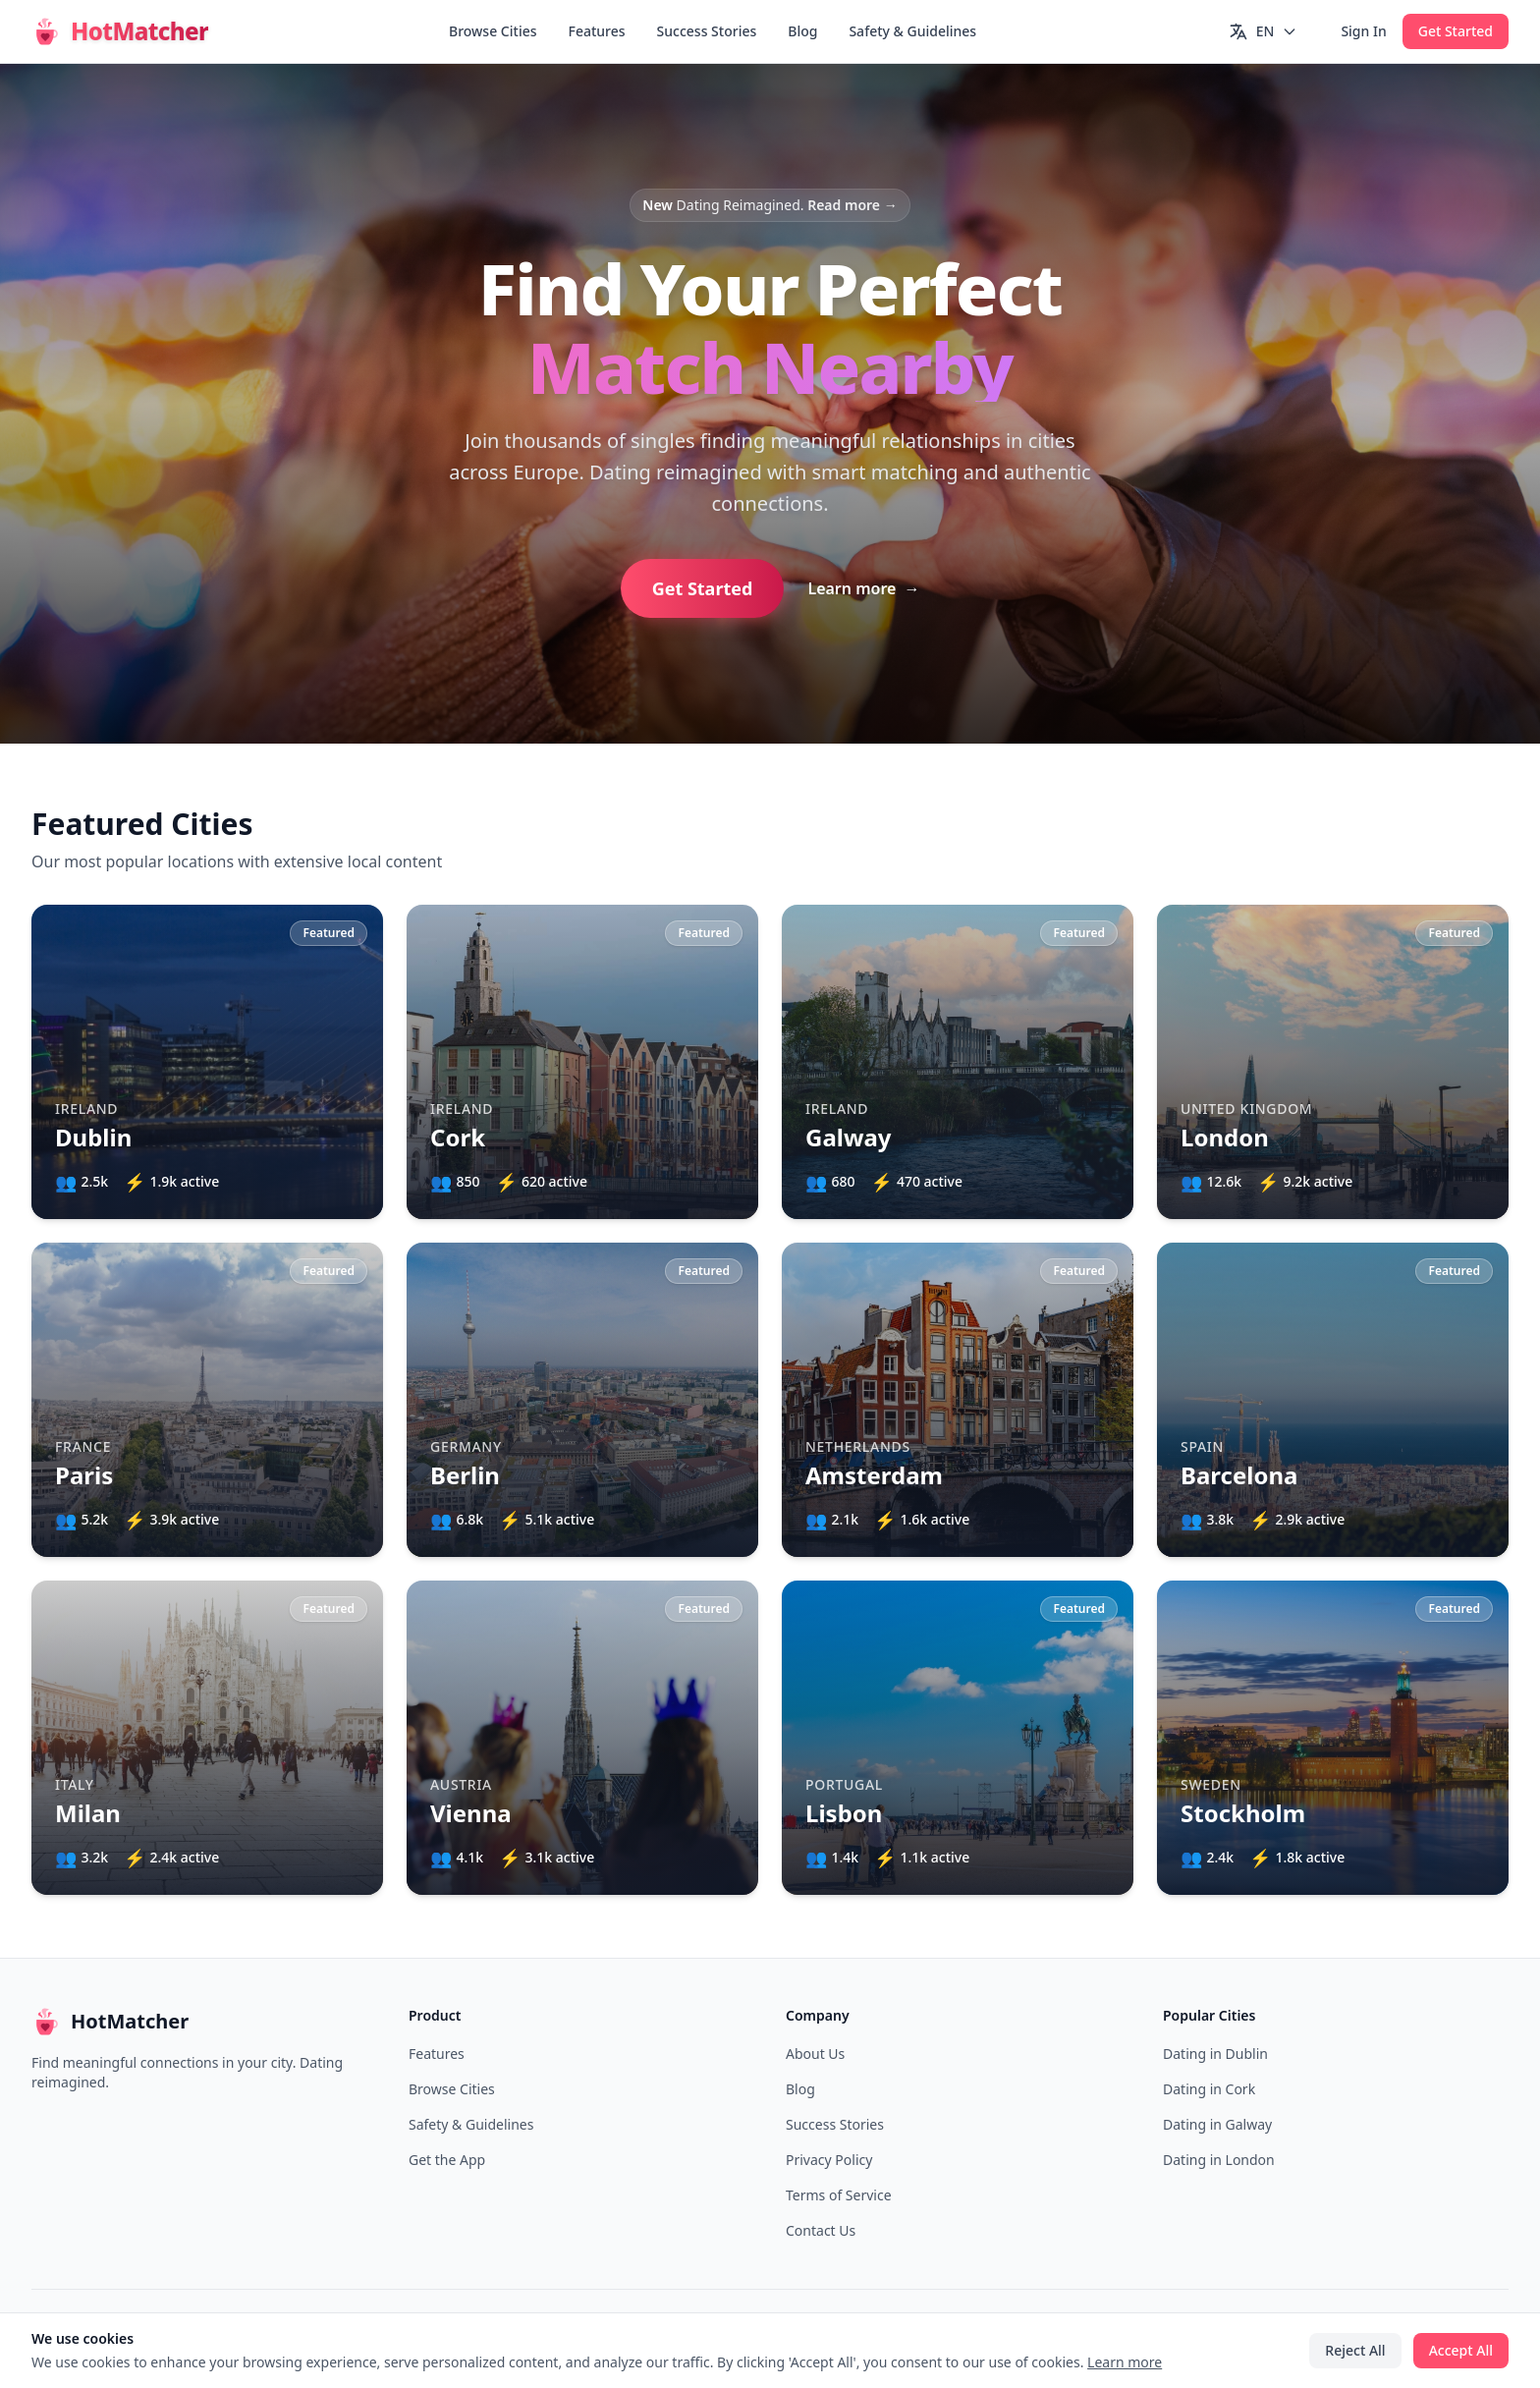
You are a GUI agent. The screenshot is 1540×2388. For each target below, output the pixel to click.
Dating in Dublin (1215, 2053)
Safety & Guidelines (912, 31)
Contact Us (820, 2230)
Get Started (1455, 31)
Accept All (1461, 2350)
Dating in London (1219, 2159)
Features (597, 31)
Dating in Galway (1217, 2124)
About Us (815, 2053)
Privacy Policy (829, 2159)
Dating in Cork (1209, 2089)
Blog (802, 31)
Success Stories (707, 31)
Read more (852, 204)
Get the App (447, 2159)
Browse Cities (493, 31)
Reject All (1355, 2350)
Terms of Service (839, 2195)
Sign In (1363, 31)
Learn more (863, 588)
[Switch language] (1263, 31)
